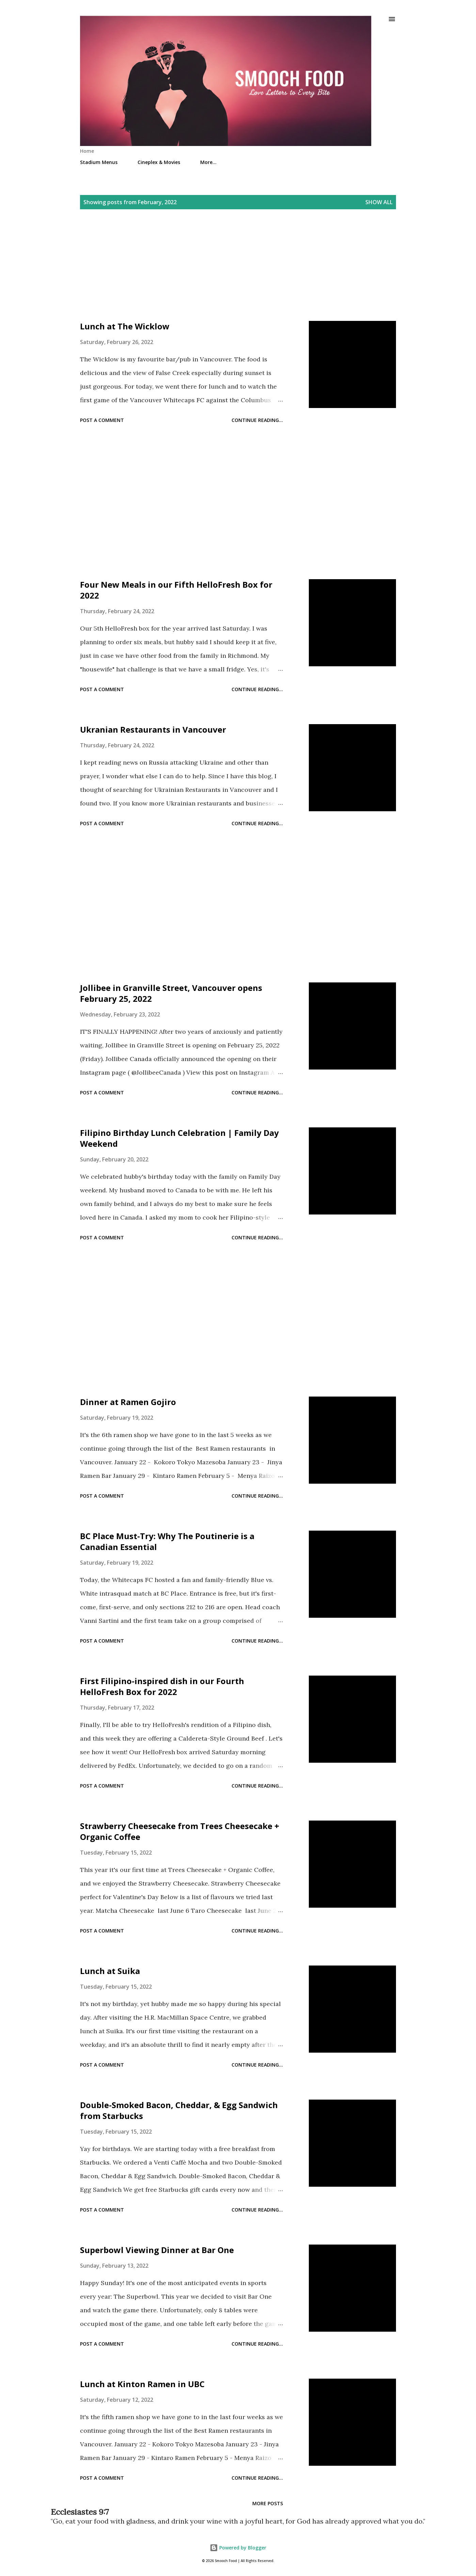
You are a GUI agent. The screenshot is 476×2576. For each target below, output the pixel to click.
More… (208, 162)
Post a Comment (102, 420)
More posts (267, 2503)
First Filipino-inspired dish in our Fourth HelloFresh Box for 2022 (162, 1686)
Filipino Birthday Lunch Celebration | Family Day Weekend (179, 1138)
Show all (379, 202)
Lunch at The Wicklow (125, 326)
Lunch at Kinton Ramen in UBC (142, 2384)
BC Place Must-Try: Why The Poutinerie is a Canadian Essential (167, 1541)
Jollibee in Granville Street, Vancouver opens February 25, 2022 (171, 993)
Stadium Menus (98, 162)
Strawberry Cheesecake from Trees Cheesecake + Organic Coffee (179, 1831)
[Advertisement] (238, 273)
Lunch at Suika (110, 1970)
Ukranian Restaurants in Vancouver (153, 729)
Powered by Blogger (238, 2547)
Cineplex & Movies (159, 162)
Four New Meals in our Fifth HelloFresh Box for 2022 (176, 590)
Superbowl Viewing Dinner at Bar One (157, 2249)
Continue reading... (257, 420)
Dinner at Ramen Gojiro (128, 1401)
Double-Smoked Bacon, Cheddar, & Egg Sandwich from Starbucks (179, 2110)
